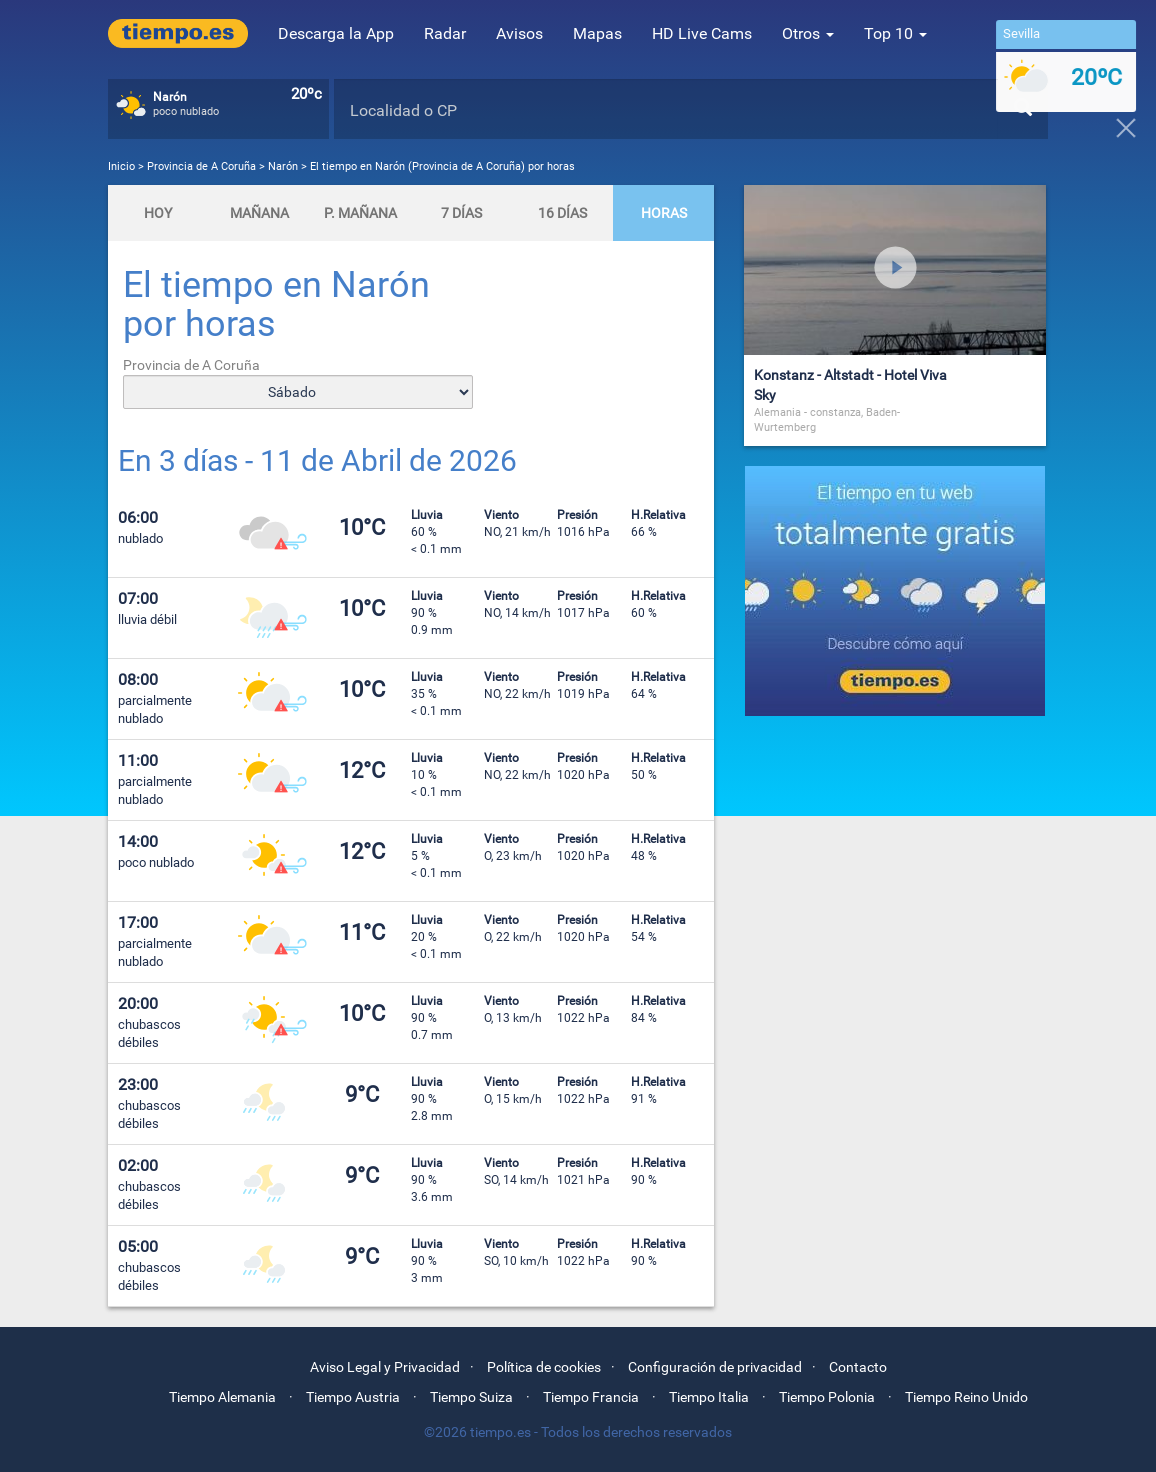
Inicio (121, 166)
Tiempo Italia (709, 1397)
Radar (445, 33)
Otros (808, 33)
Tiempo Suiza (471, 1397)
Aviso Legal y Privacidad (385, 1367)
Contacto (858, 1367)
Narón (283, 166)
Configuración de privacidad (715, 1367)
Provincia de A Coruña (203, 166)
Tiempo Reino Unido (966, 1397)
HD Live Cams (702, 33)
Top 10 (895, 33)
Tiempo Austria (353, 1397)
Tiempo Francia (591, 1397)
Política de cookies (544, 1367)
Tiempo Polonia (827, 1397)
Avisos (519, 33)
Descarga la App (336, 33)
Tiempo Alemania (222, 1397)
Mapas (597, 33)
